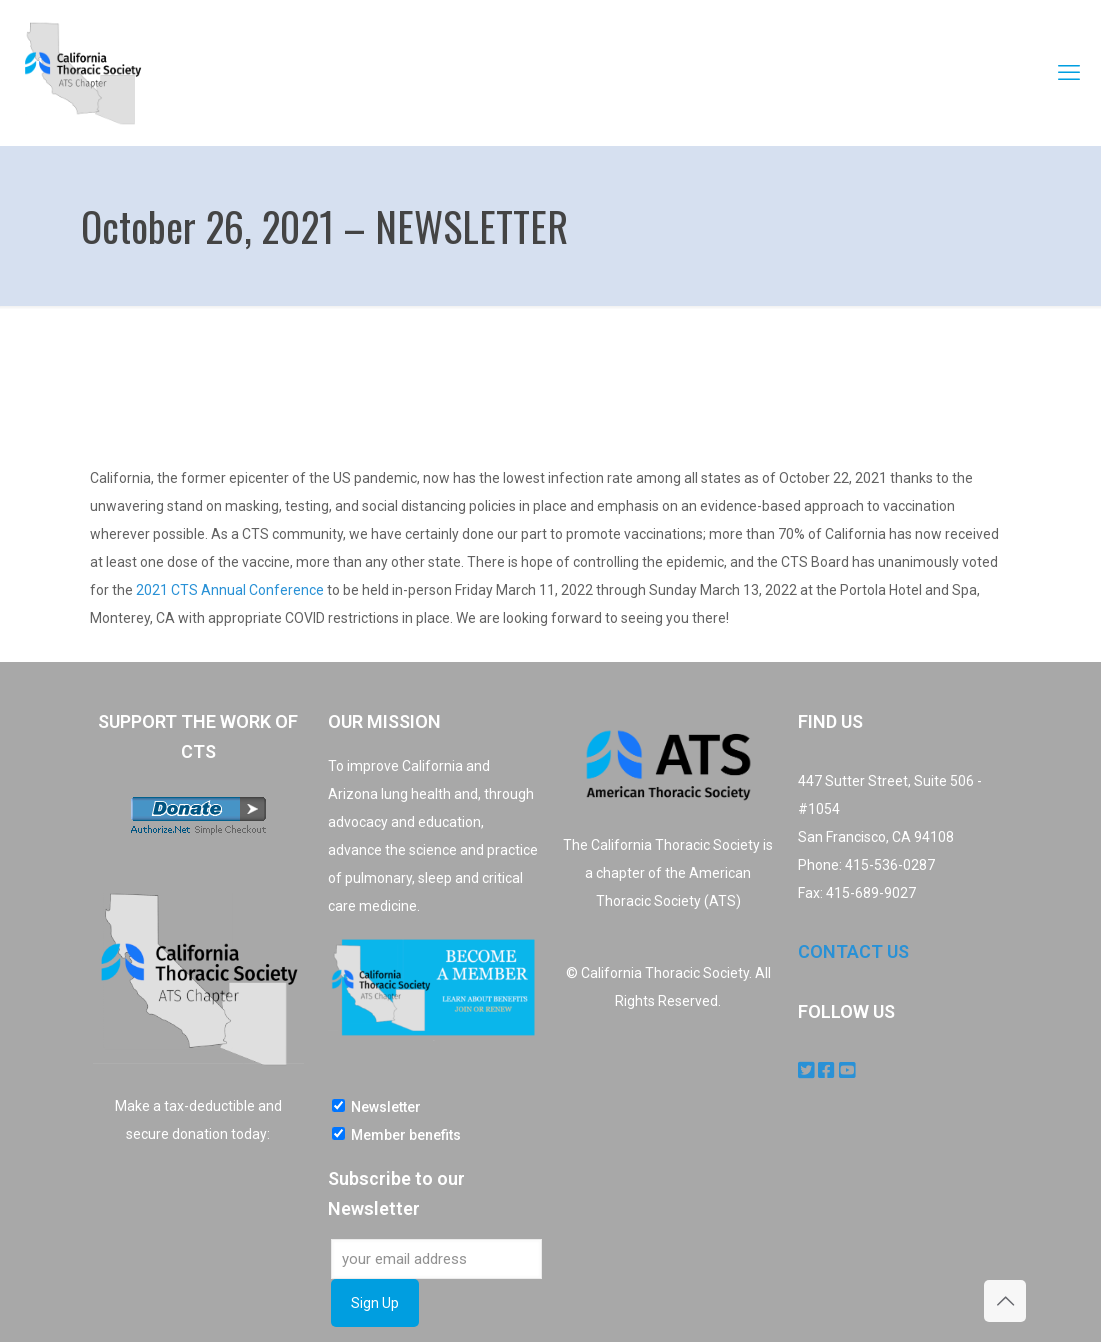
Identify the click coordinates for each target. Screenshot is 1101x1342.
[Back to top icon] (1005, 1301)
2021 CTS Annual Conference (230, 590)
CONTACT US (853, 951)
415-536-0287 (890, 865)
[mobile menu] (1069, 73)
